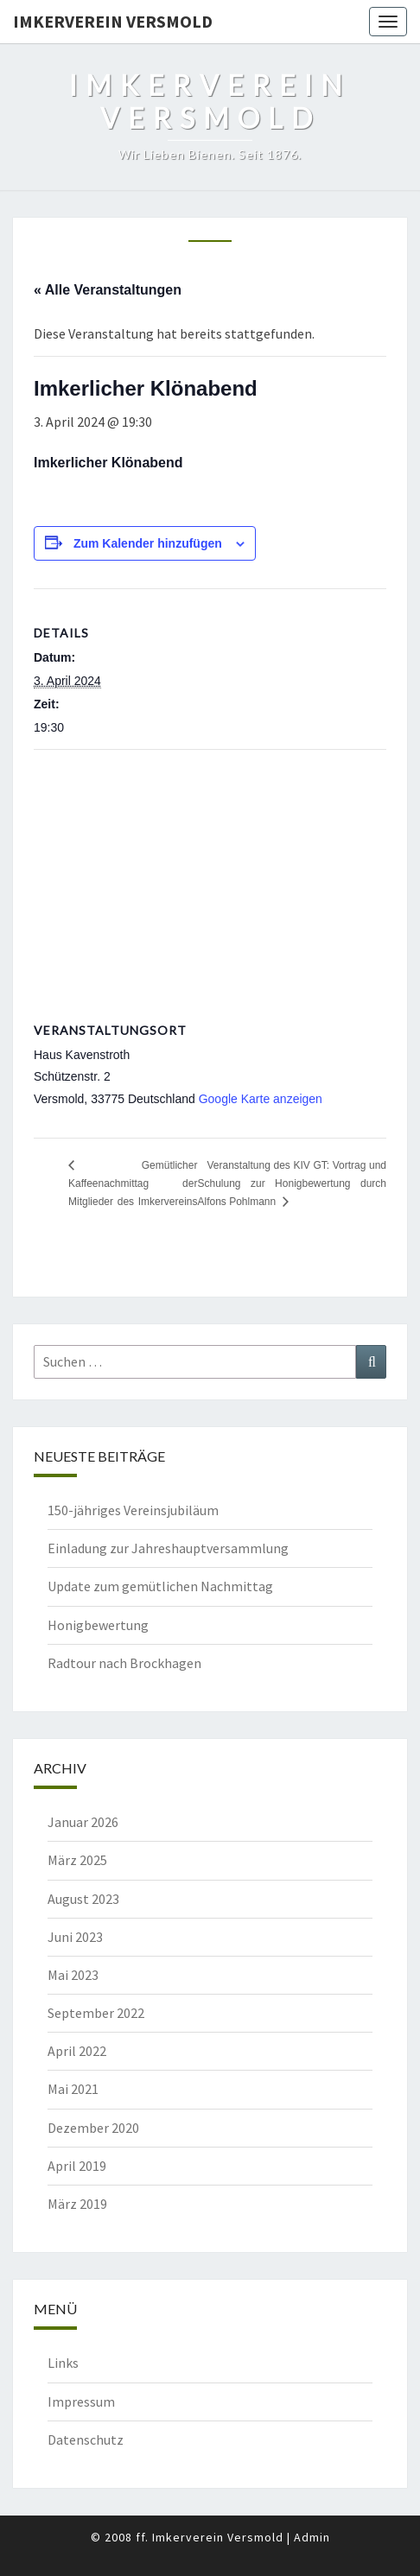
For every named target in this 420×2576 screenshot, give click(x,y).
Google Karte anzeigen (260, 1099)
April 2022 (77, 2050)
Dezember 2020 (93, 2127)
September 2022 (96, 2012)
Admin (312, 2537)
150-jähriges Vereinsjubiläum (133, 1510)
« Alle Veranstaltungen (107, 289)
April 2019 (77, 2165)
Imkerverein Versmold (113, 21)
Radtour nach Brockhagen (124, 1663)
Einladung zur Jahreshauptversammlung (168, 1548)
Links (63, 2362)
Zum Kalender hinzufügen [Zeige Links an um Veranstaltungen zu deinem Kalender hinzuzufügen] (147, 543)
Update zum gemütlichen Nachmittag (160, 1586)
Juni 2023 (75, 1936)
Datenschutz (86, 2439)
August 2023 (83, 1898)
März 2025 (77, 1860)
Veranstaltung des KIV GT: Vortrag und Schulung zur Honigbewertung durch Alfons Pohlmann (291, 1183)
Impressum (81, 2401)
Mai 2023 (73, 1974)
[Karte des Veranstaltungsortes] (210, 875)
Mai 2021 (73, 2088)
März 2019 (77, 2203)
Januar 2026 (83, 1821)
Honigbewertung (98, 1625)
